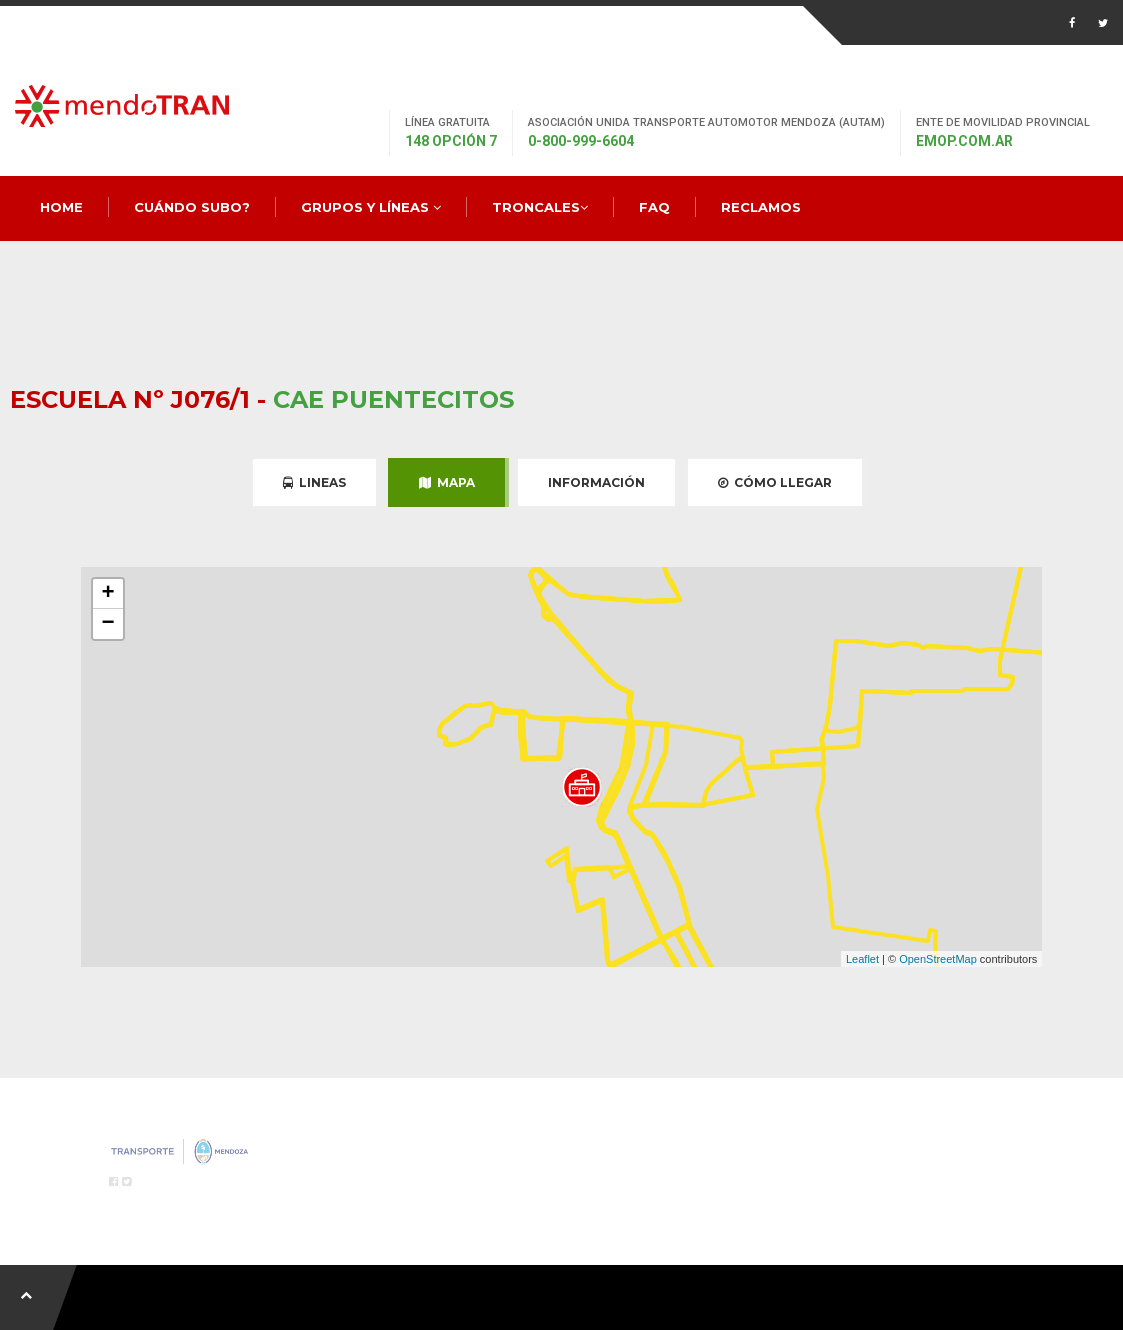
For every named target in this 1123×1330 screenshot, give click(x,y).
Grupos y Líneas (371, 207)
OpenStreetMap (938, 959)
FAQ (654, 207)
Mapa (447, 482)
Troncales (540, 207)
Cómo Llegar (775, 482)
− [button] (108, 624)
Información (596, 482)
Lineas (314, 482)
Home (61, 207)
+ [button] (108, 594)
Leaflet (862, 959)
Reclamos (761, 207)
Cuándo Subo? (192, 207)
